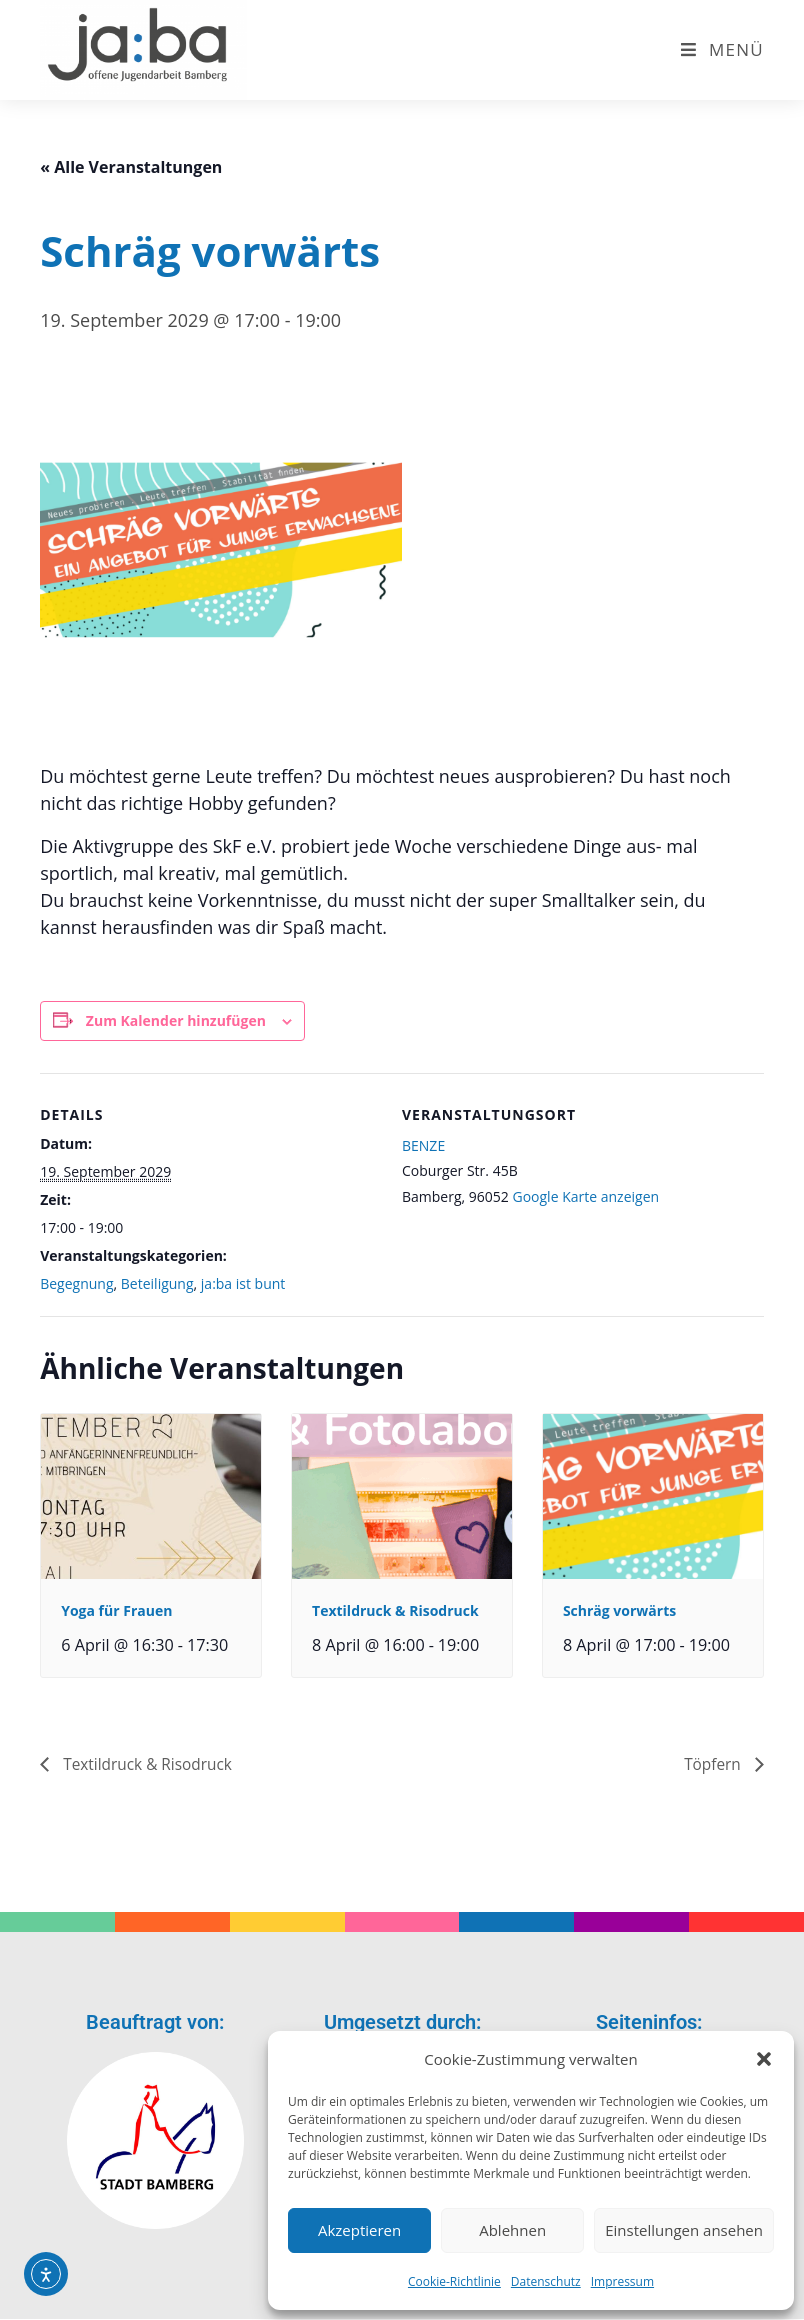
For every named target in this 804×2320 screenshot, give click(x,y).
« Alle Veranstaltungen (131, 167)
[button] (764, 2059)
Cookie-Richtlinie (454, 2281)
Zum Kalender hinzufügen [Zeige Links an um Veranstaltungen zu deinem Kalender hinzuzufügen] (176, 1020)
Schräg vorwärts (619, 1610)
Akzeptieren (359, 2230)
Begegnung (76, 1283)
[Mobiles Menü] (722, 49)
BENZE (423, 1145)
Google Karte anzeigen (585, 1196)
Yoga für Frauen (116, 1610)
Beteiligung (157, 1283)
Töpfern (713, 1764)
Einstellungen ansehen (684, 2230)
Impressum (622, 2281)
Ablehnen (512, 2230)
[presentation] (151, 1496)
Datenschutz (546, 2281)
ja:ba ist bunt (243, 1283)
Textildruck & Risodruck (395, 1610)
